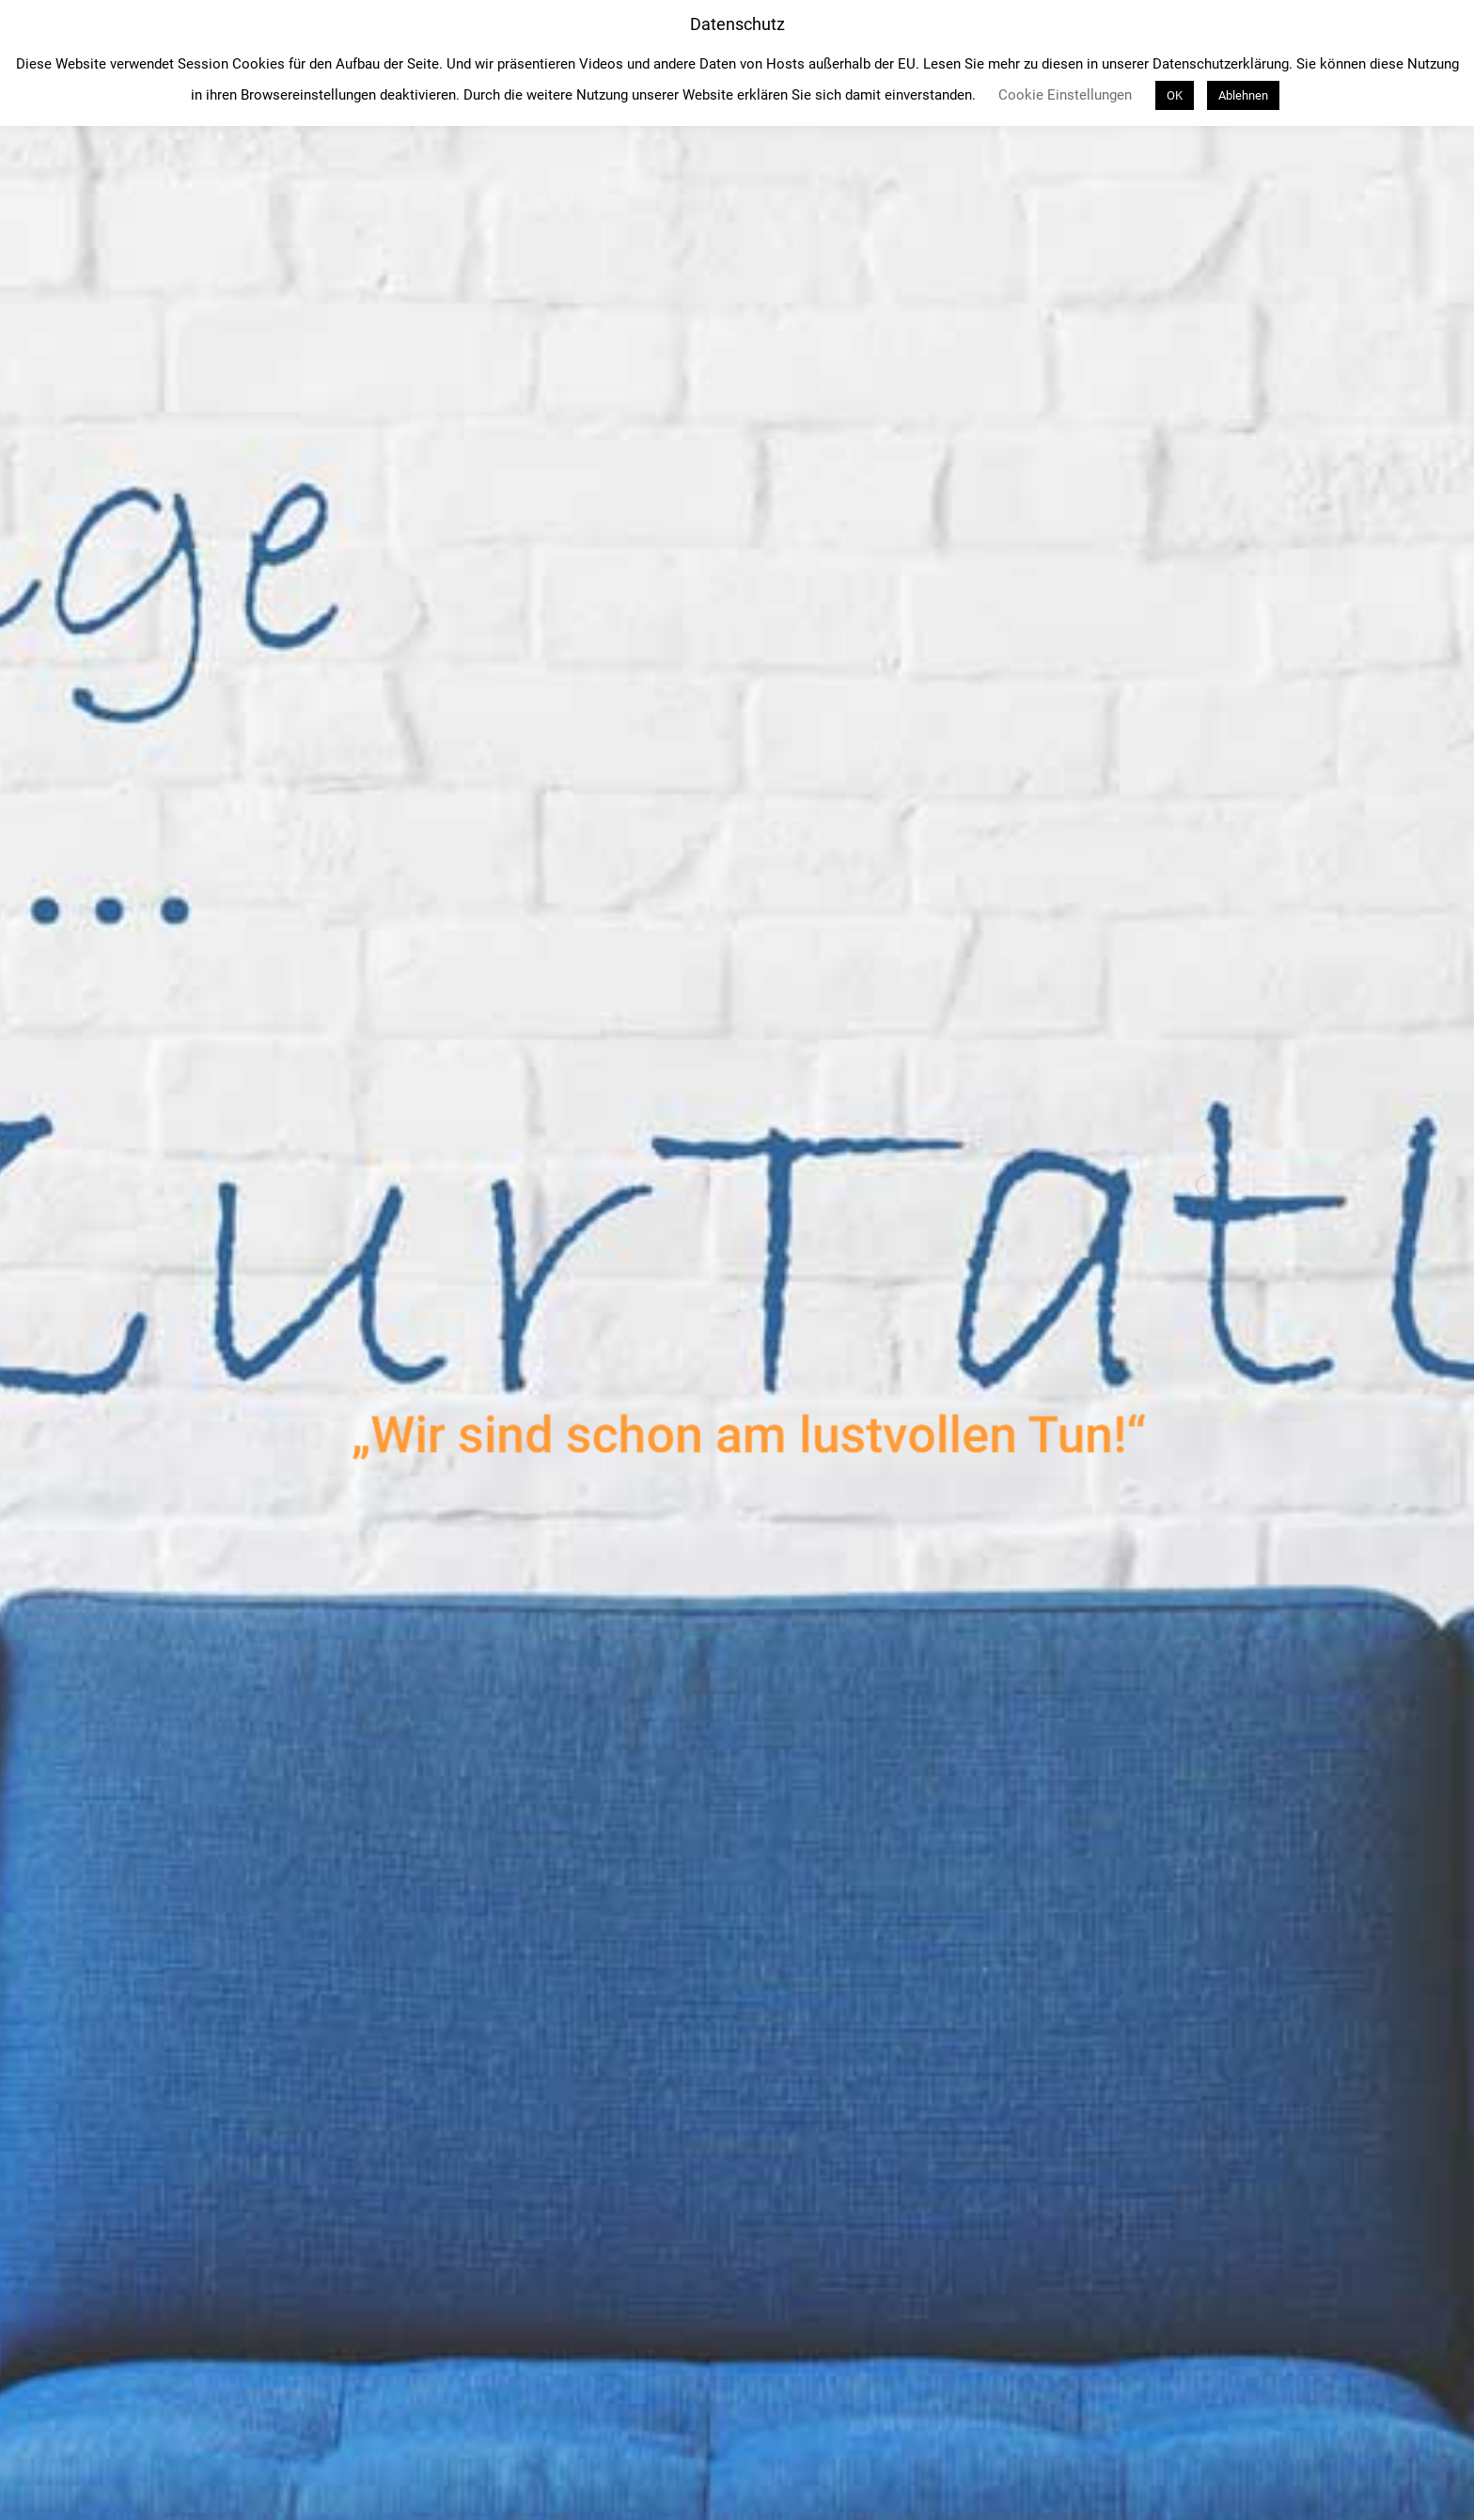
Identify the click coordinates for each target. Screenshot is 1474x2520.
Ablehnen (1243, 95)
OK (1175, 95)
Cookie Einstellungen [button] (1065, 94)
